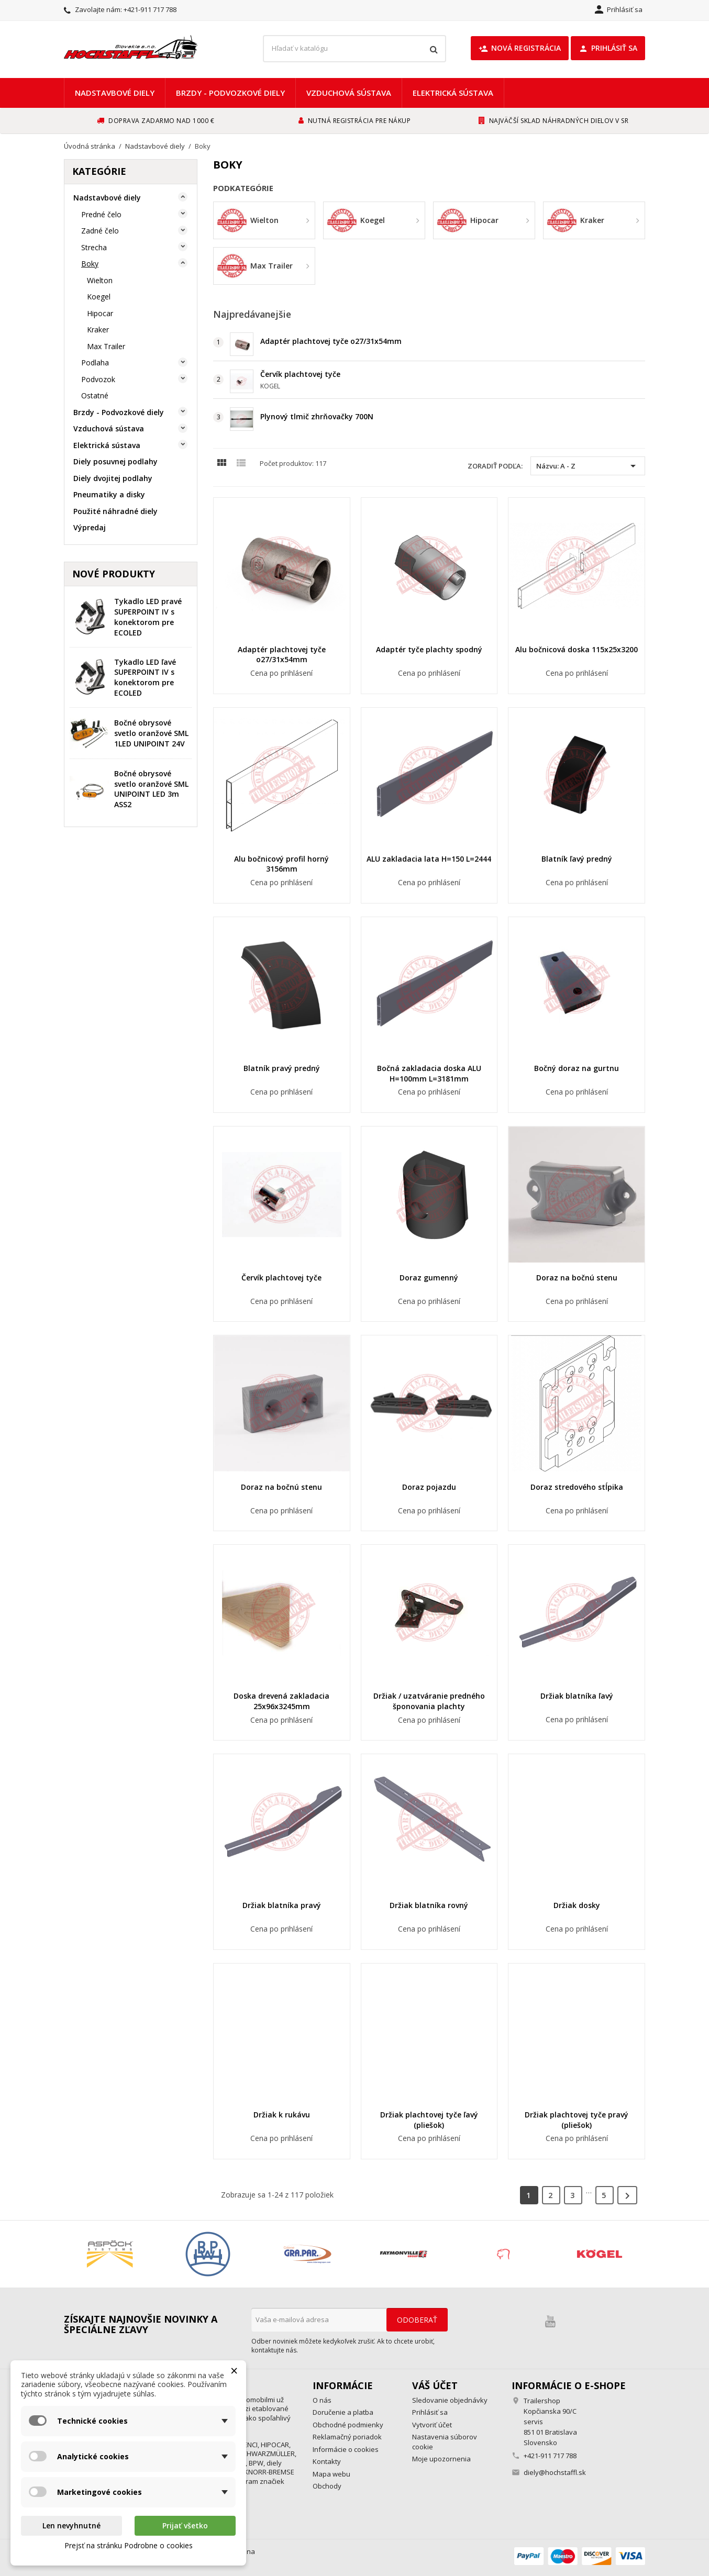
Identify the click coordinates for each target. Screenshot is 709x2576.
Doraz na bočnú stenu (576, 1278)
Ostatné (94, 395)
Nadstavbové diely (114, 92)
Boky (89, 264)
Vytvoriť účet (432, 2424)
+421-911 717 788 (150, 9)
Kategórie (99, 171)
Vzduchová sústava (348, 92)
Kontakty (327, 2461)
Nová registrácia (520, 48)
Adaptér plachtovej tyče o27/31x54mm (331, 341)
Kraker (98, 329)
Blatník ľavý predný (576, 859)
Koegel (98, 297)
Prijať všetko (185, 2525)
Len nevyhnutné (71, 2525)
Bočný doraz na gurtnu (576, 1068)
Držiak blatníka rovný (429, 1905)
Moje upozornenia (441, 2458)
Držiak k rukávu (281, 2115)
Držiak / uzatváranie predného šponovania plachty (429, 1701)
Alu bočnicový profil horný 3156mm (281, 864)
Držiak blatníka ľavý (576, 1696)
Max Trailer (106, 346)
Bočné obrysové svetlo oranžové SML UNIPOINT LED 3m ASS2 (151, 788)
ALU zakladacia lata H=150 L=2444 (429, 859)
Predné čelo (101, 214)
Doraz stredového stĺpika (576, 1487)
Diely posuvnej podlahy (115, 461)
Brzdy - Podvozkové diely (230, 92)
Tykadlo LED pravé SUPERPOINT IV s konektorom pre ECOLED (148, 616)
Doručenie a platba (343, 2412)
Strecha (94, 247)
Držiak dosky (576, 1905)
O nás (322, 2400)
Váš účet (435, 2385)
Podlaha (95, 362)
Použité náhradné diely (115, 511)
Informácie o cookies (346, 2449)
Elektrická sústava (453, 92)
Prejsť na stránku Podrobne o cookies (128, 2545)
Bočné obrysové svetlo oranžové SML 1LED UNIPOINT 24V (151, 733)
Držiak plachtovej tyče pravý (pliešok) (576, 2120)
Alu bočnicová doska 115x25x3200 (576, 649)
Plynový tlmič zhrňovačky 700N (316, 416)
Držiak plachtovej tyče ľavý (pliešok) (429, 2120)
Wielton (100, 280)
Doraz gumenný (429, 1278)
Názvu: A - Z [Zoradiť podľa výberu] (587, 466)
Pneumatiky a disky (109, 494)
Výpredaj (89, 527)
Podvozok (98, 379)
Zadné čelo (100, 231)
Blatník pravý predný (281, 1068)
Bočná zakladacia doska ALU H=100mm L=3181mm (429, 1073)
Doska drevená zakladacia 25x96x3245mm (281, 1701)
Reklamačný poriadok (347, 2436)
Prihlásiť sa (608, 48)
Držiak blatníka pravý (281, 1905)
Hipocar (100, 313)
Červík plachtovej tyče (300, 374)
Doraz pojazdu (429, 1487)
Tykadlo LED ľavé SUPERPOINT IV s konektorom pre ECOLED (145, 677)
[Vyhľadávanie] (354, 48)
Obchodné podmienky (348, 2424)
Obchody (327, 2486)
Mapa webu (331, 2474)
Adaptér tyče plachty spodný (429, 649)
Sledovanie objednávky (450, 2400)
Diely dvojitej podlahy (112, 478)
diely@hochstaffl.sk (555, 2472)
